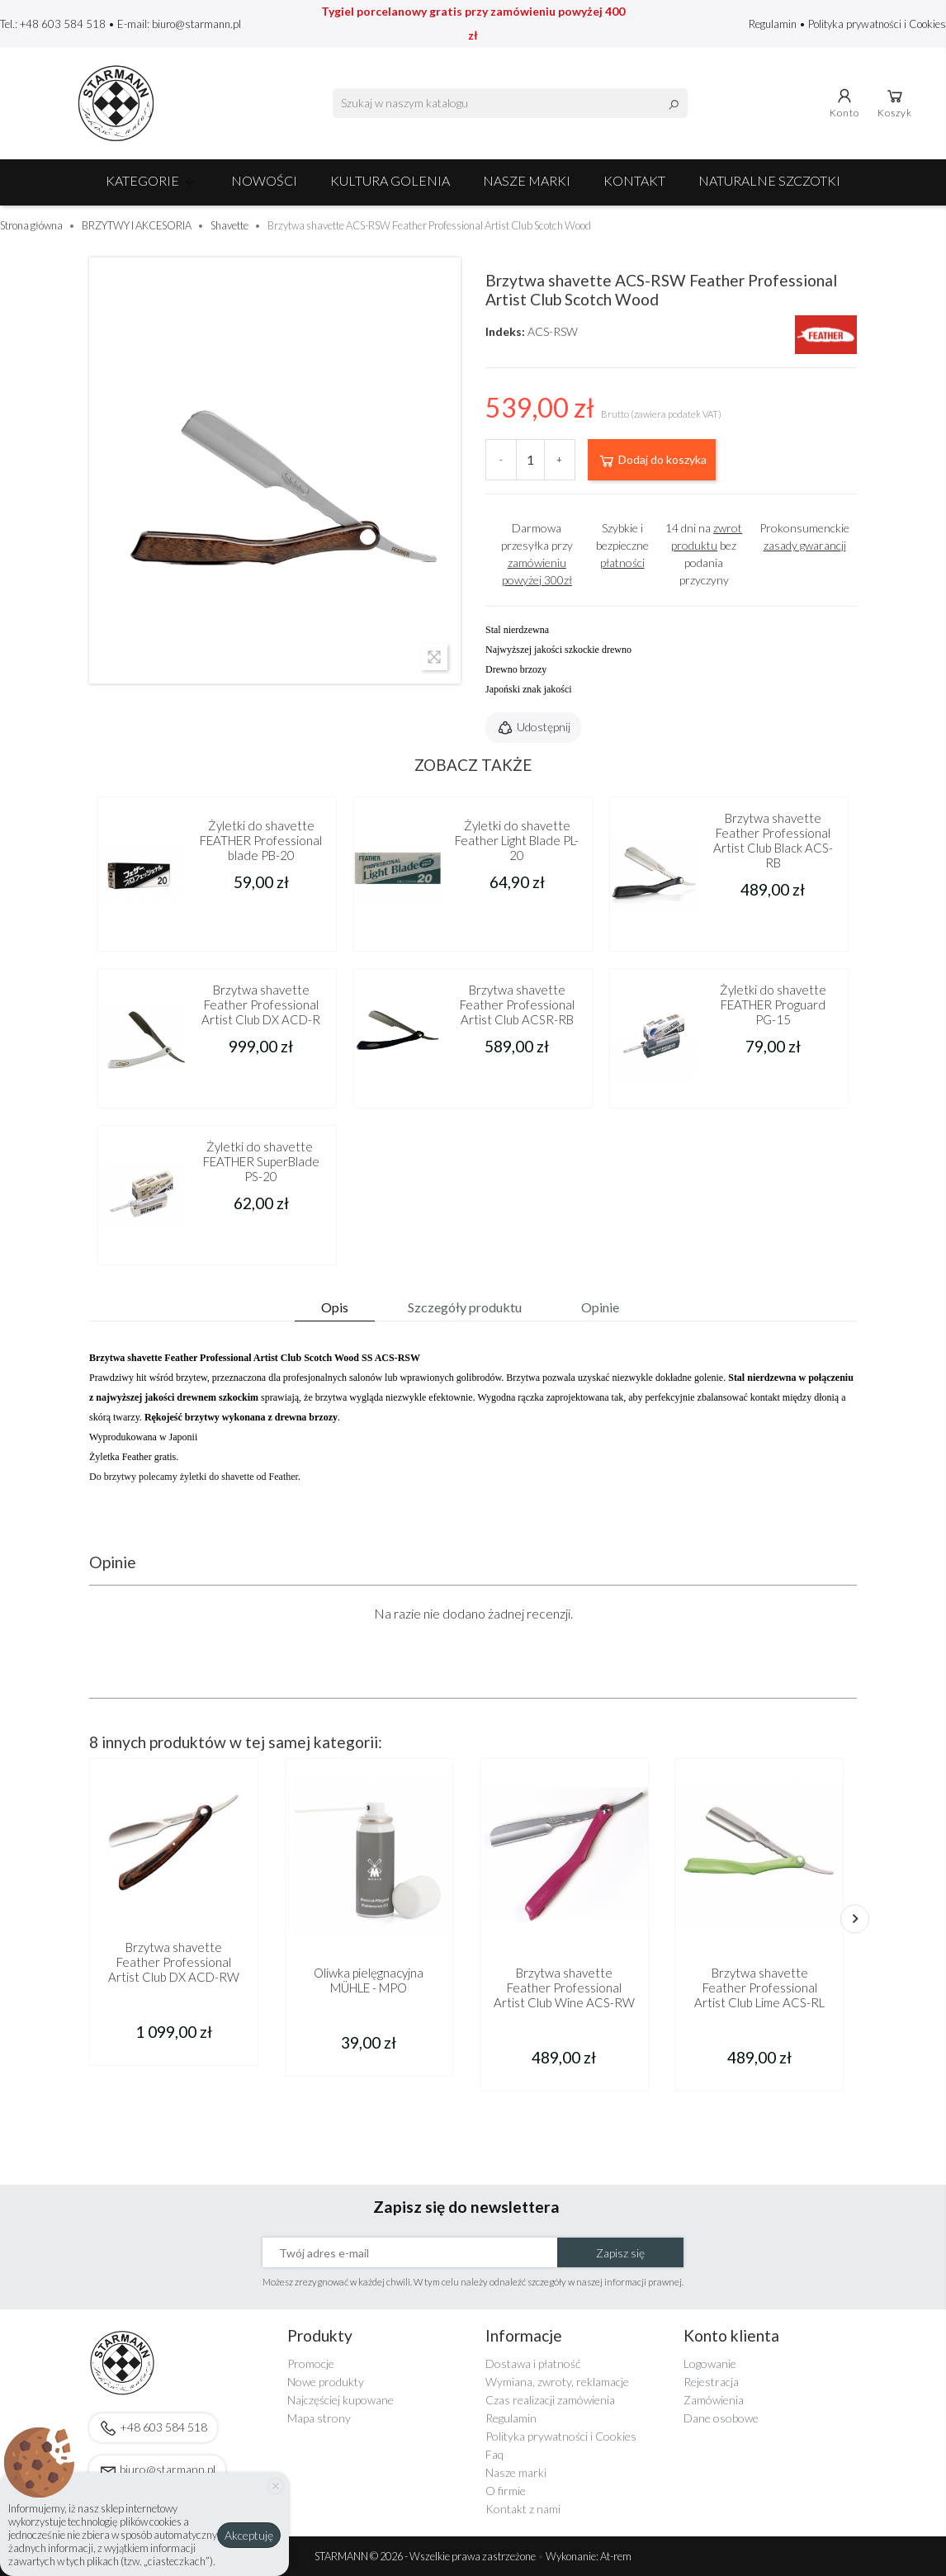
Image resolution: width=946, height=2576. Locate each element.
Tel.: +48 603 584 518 (53, 24)
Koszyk (894, 102)
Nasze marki (526, 180)
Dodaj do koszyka (652, 460)
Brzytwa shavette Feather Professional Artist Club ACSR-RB (517, 1004)
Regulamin (774, 24)
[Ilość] (530, 459)
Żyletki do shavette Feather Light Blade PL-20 (517, 840)
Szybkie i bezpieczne (622, 545)
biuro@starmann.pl (196, 24)
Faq (494, 2454)
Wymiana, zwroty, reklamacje (557, 2382)
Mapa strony (319, 2418)
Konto (844, 102)
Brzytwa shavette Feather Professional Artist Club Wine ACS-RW (564, 1987)
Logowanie (709, 2363)
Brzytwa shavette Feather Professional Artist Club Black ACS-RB (773, 840)
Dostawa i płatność (532, 2363)
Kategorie (152, 180)
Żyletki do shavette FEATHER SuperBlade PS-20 (261, 1161)
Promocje (310, 2363)
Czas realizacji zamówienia (550, 2400)
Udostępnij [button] (533, 728)
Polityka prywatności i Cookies (877, 24)
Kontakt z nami (523, 2509)
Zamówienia (713, 2400)
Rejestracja (711, 2382)
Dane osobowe (721, 2418)
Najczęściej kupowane (340, 2400)
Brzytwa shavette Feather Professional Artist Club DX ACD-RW (173, 1962)
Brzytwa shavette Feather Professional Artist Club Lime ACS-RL (759, 1987)
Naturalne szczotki (769, 180)
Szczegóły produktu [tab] (465, 1307)
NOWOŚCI (264, 180)
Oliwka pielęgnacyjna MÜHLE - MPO (368, 1980)
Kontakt (634, 180)
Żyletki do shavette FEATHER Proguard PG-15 (773, 1004)
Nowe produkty (325, 2382)
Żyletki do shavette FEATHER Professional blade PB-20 (261, 840)
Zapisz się (620, 2253)
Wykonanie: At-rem (588, 2556)
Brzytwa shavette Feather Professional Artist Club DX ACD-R (260, 1004)
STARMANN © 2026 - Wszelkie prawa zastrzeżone (426, 2556)
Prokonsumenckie (804, 536)
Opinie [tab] (600, 1307)
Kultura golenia (390, 180)
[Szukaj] (510, 103)
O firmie (505, 2491)
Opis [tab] (334, 1307)
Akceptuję (249, 2535)
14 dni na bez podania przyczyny (703, 554)
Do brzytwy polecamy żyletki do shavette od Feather (193, 1476)
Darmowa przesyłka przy (537, 554)
